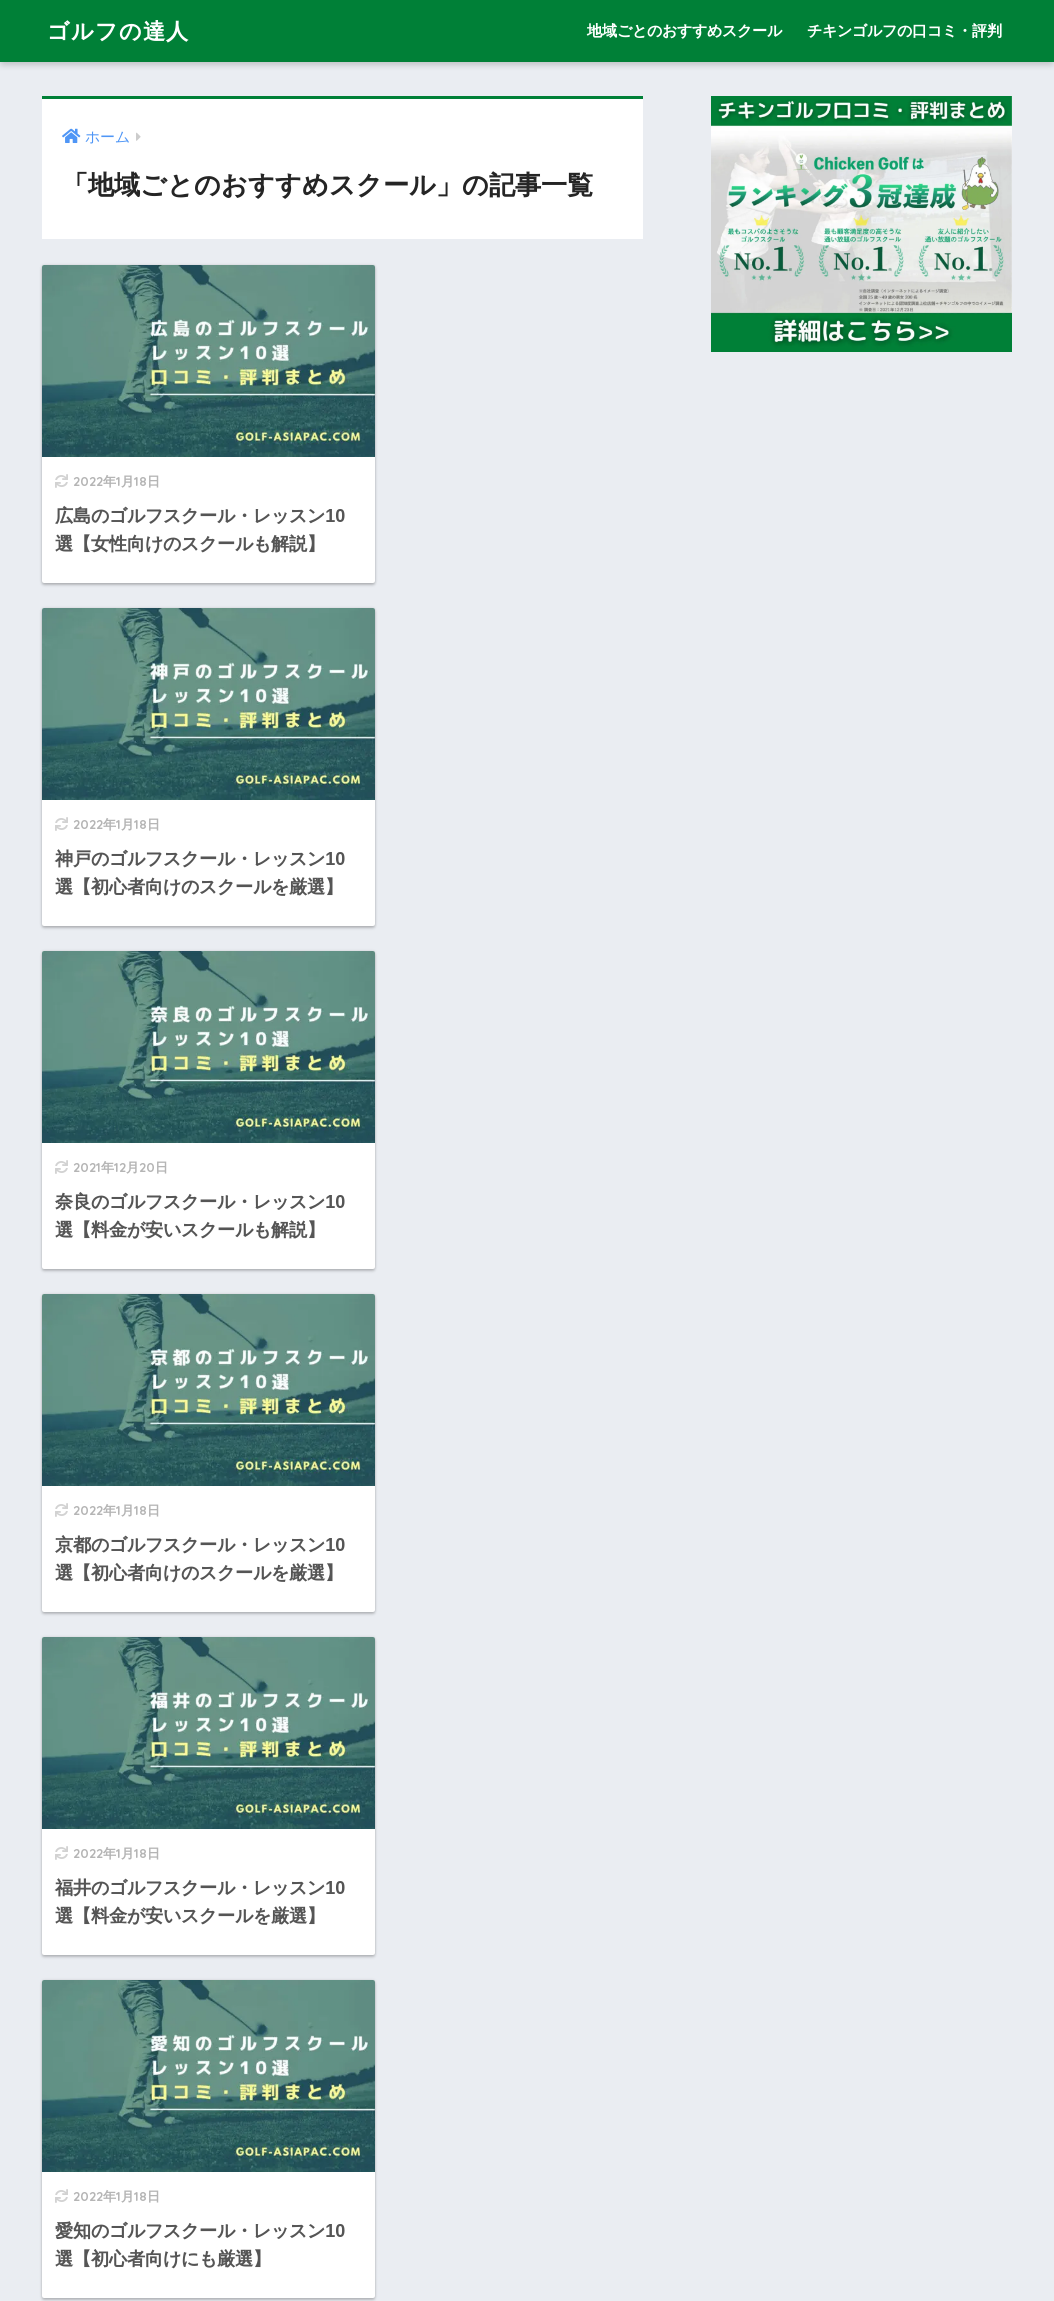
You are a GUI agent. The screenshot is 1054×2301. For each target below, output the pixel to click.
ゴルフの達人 (121, 30)
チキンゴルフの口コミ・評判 (904, 30)
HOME (527, 2200)
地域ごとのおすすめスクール (684, 30)
